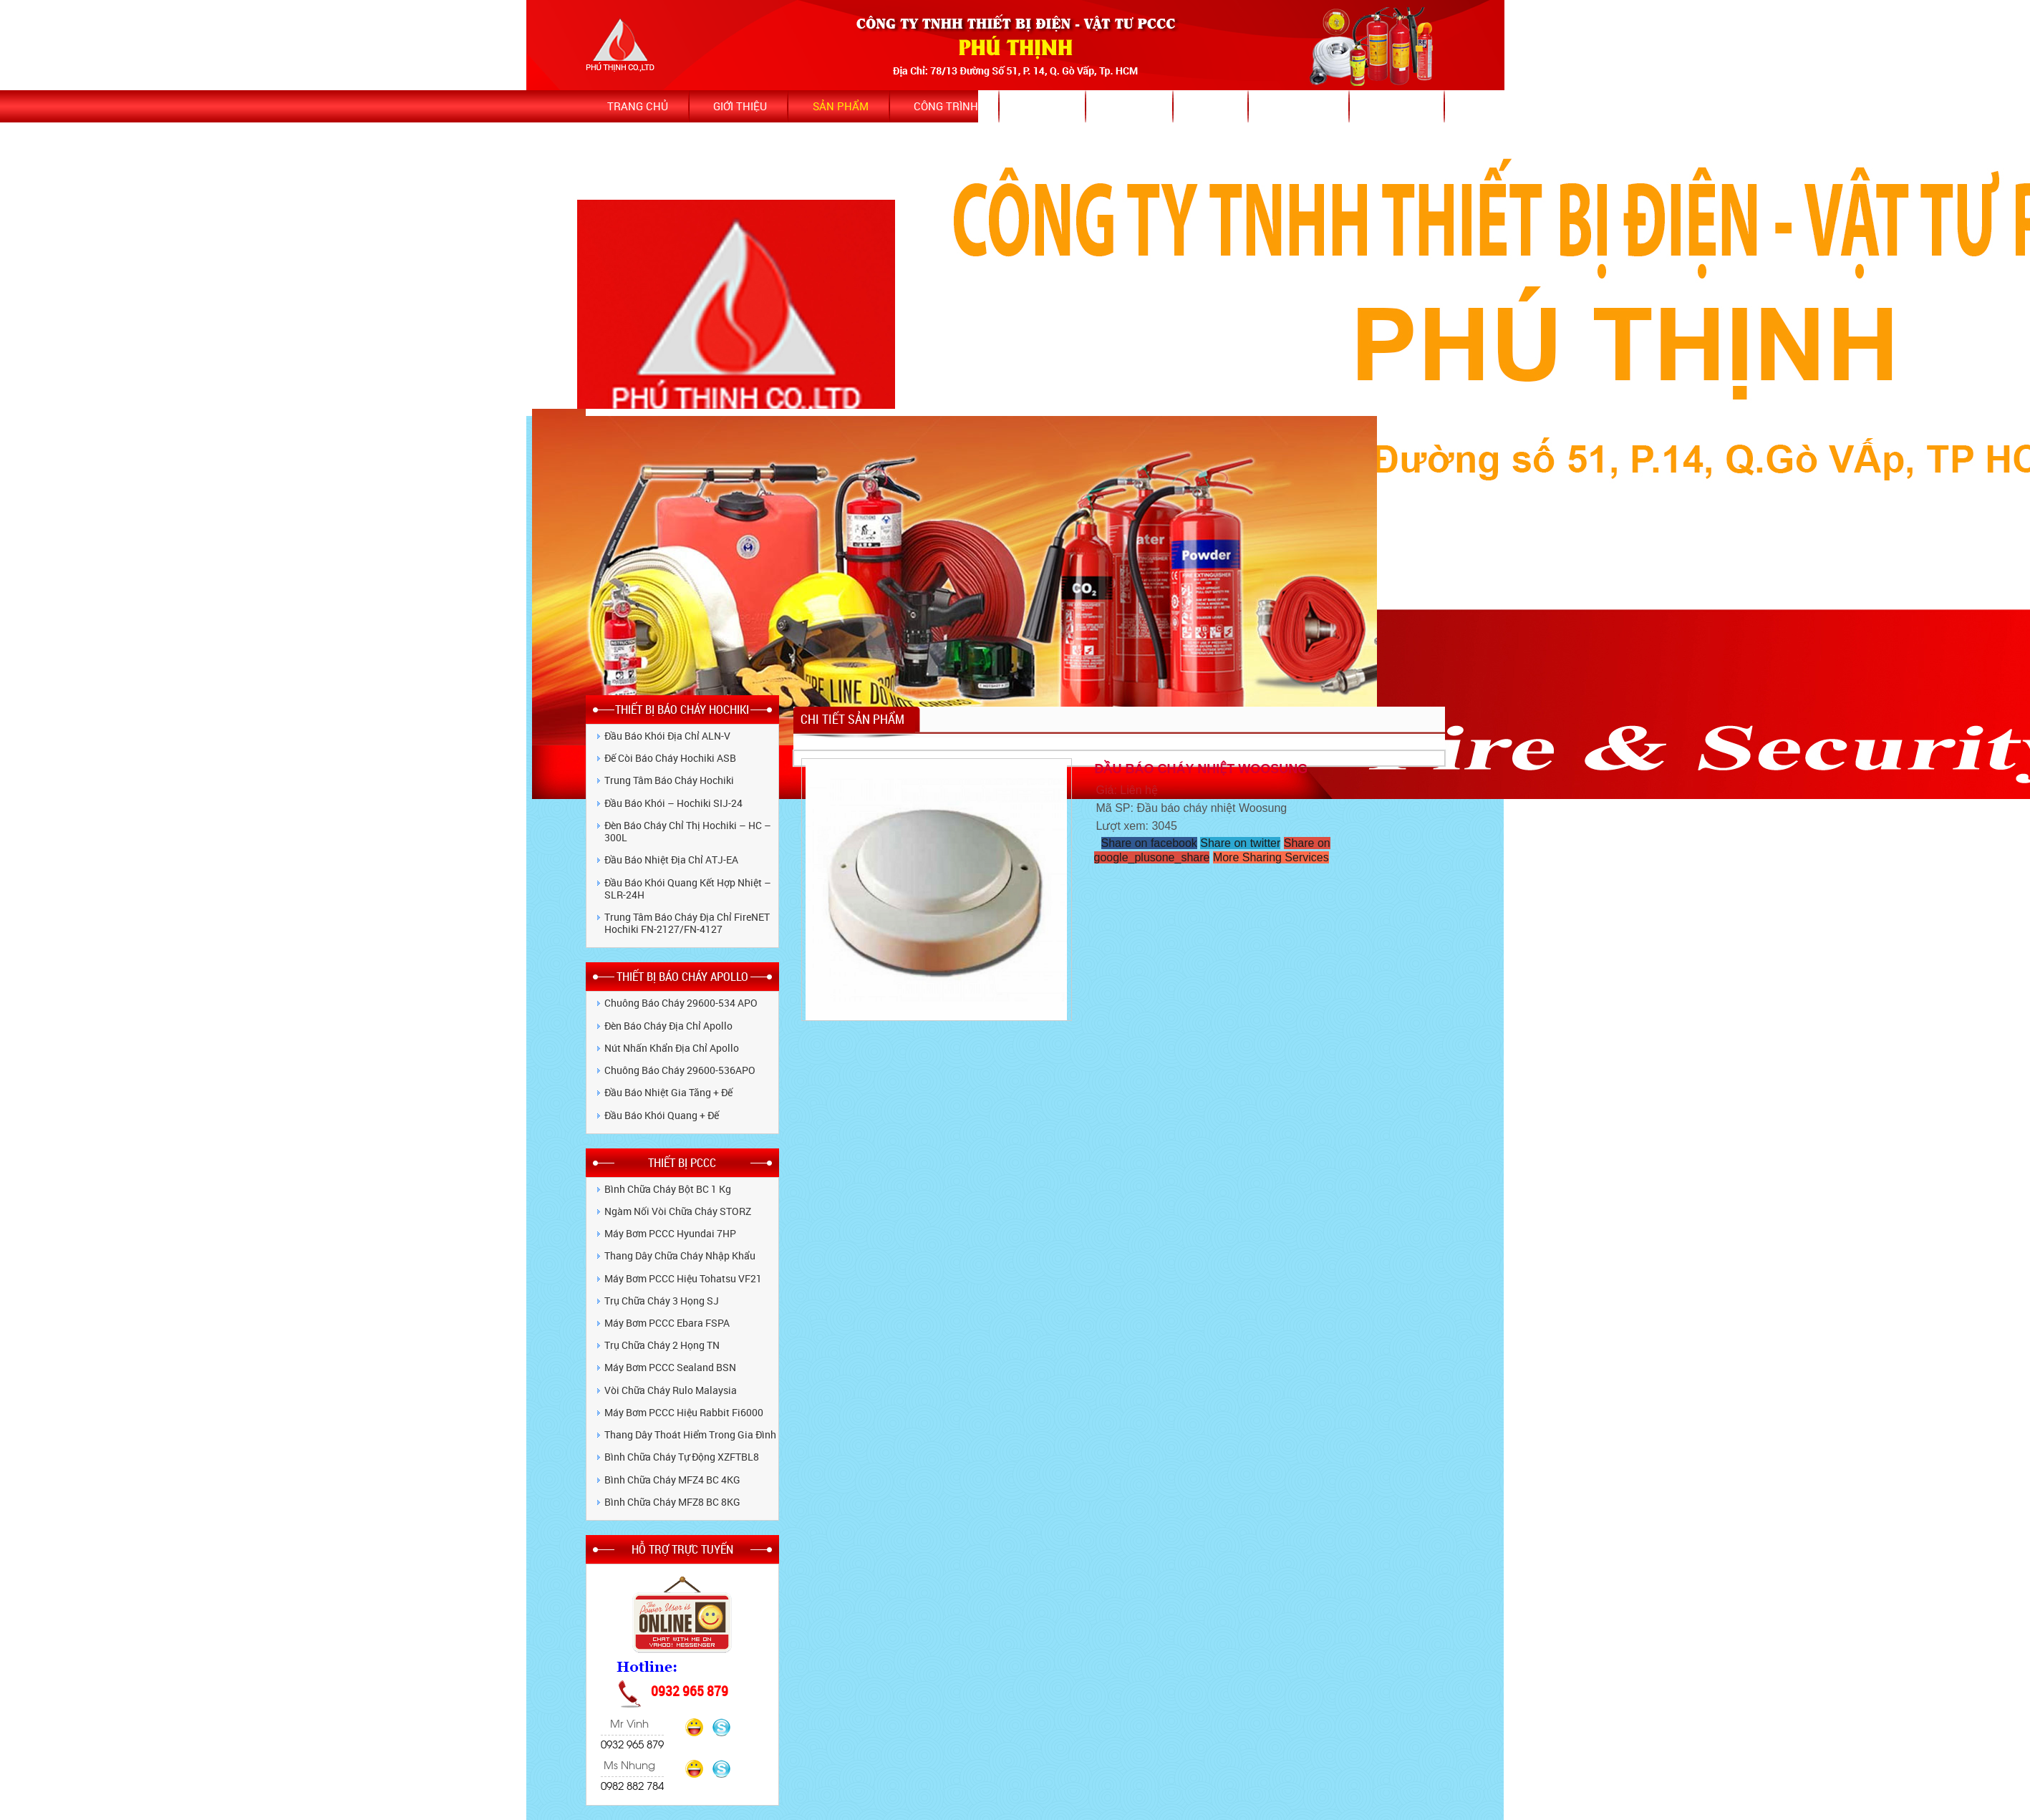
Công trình (946, 106)
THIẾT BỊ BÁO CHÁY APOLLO (682, 976)
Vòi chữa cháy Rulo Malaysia (670, 1390)
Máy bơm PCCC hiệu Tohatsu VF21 (683, 1278)
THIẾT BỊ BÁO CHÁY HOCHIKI (682, 709)
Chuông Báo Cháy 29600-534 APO (681, 1003)
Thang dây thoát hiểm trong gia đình (690, 1434)
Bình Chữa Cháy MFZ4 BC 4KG (672, 1479)
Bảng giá (1399, 106)
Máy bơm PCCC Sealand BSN (670, 1367)
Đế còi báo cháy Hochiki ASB (670, 758)
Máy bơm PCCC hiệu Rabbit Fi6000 (683, 1412)
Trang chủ (637, 106)
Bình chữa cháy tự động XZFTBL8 (681, 1456)
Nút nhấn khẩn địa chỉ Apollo (671, 1048)
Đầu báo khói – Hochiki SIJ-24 (673, 803)
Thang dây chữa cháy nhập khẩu (679, 1255)
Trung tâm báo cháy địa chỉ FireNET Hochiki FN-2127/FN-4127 (687, 923)
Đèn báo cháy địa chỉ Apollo (668, 1025)
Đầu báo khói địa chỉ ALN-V (667, 735)
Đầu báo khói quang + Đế (661, 1115)
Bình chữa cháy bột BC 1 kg (667, 1189)
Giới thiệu (740, 106)
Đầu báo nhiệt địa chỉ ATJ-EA (671, 859)
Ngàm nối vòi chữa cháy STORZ (677, 1211)
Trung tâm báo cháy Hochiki (669, 780)
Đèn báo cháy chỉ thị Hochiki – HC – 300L (687, 831)
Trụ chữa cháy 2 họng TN (662, 1345)
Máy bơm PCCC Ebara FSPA (667, 1323)
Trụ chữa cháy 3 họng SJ (661, 1300)
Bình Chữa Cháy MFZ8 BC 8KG (672, 1502)
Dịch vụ (1131, 106)
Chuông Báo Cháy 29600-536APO (679, 1070)
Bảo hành (1300, 106)
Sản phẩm (841, 106)
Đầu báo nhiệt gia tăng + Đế (668, 1092)
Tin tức (1044, 106)
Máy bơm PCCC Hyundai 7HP (670, 1233)
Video (1212, 106)
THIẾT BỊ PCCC (682, 1162)
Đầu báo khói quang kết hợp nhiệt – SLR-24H (687, 888)
